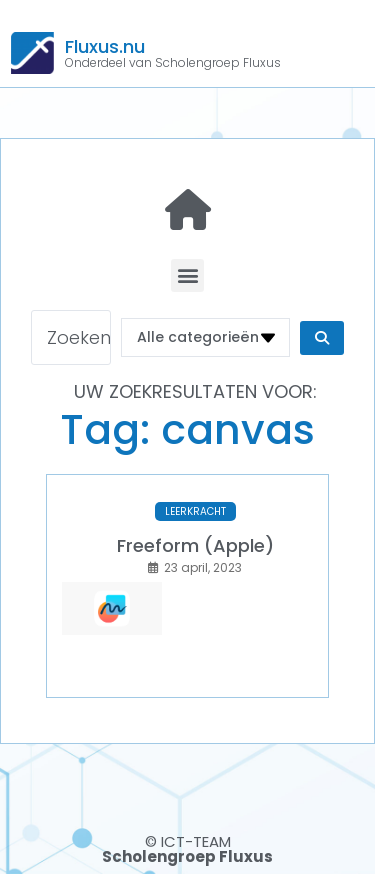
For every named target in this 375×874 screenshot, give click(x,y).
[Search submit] (322, 338)
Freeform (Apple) (195, 545)
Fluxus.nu (105, 46)
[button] (187, 275)
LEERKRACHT (195, 511)
